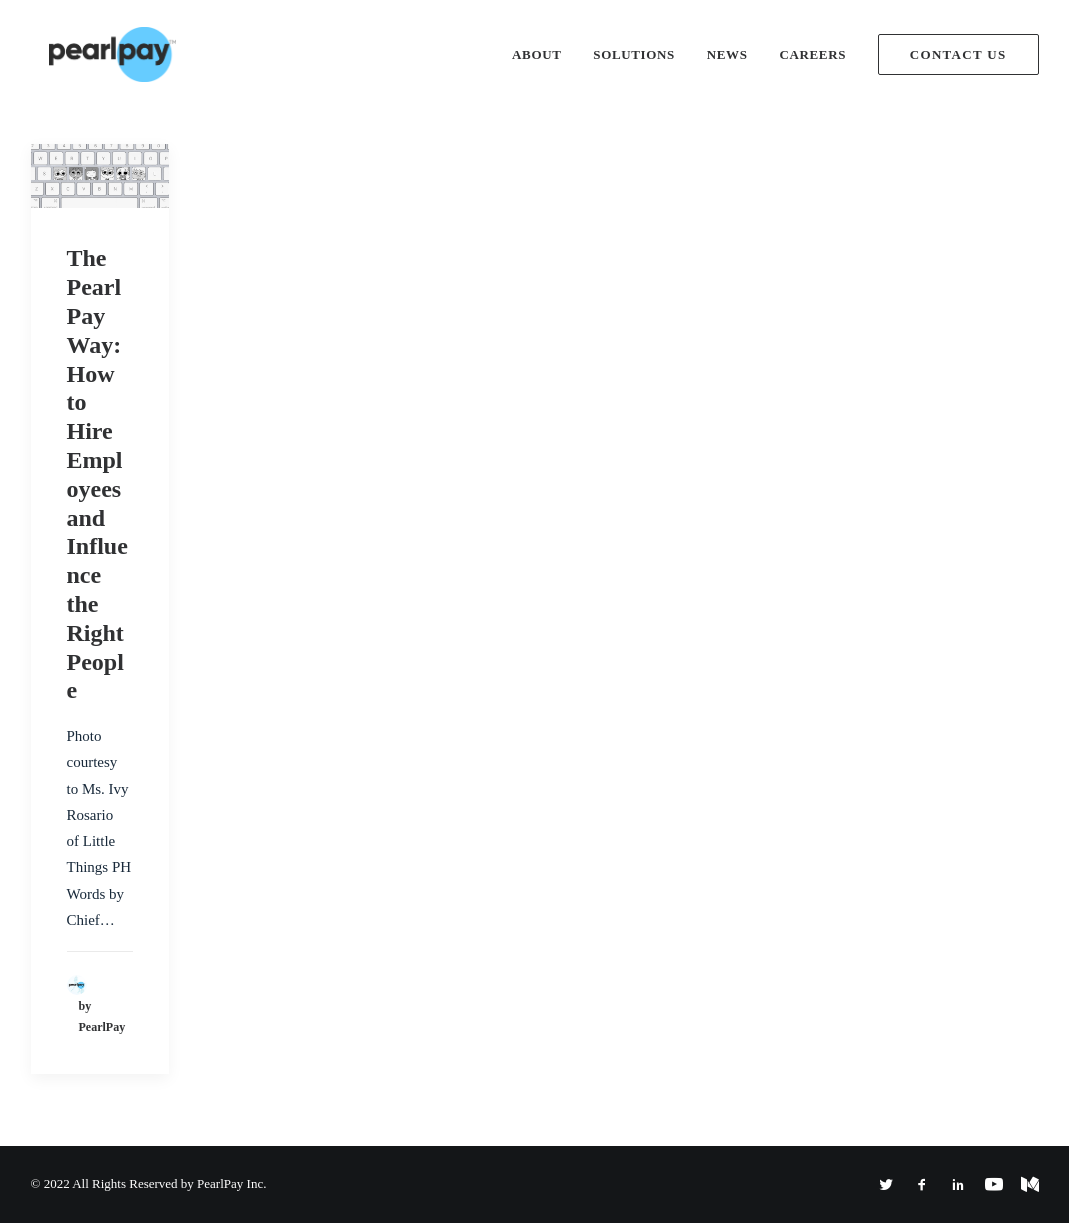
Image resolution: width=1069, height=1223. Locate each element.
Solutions (634, 54)
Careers (812, 54)
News (727, 54)
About (536, 54)
